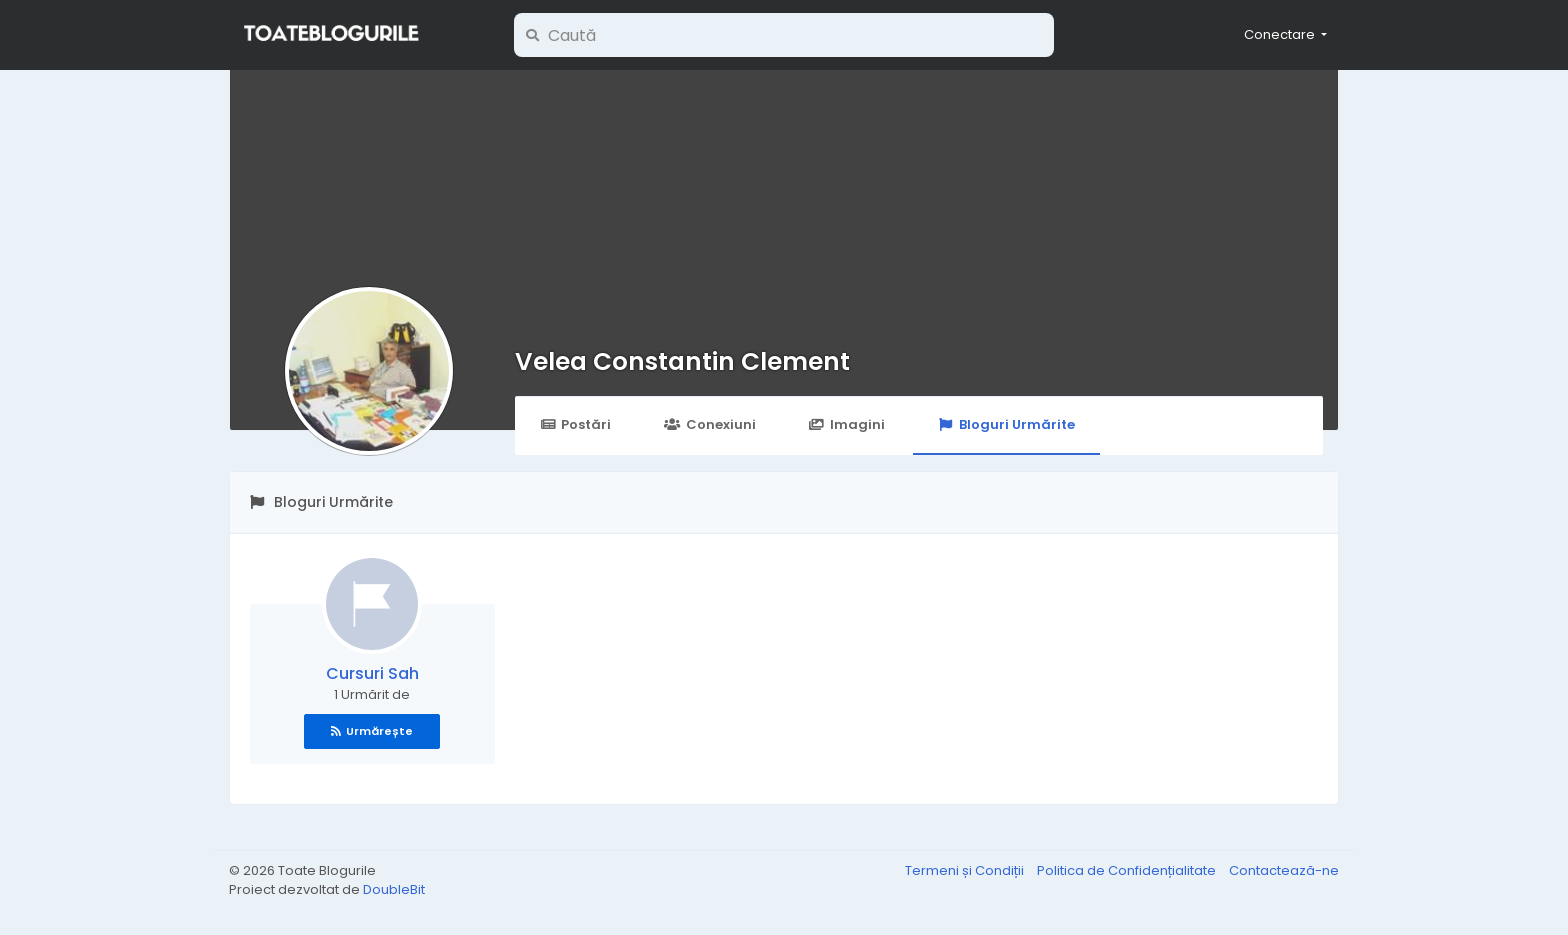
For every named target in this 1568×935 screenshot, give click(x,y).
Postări (575, 424)
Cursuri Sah (372, 673)
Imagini (847, 424)
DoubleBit (394, 889)
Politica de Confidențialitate (1128, 870)
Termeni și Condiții (966, 870)
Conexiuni (709, 424)
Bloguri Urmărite (1006, 424)
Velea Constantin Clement (682, 361)
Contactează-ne (1284, 870)
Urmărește (372, 731)
